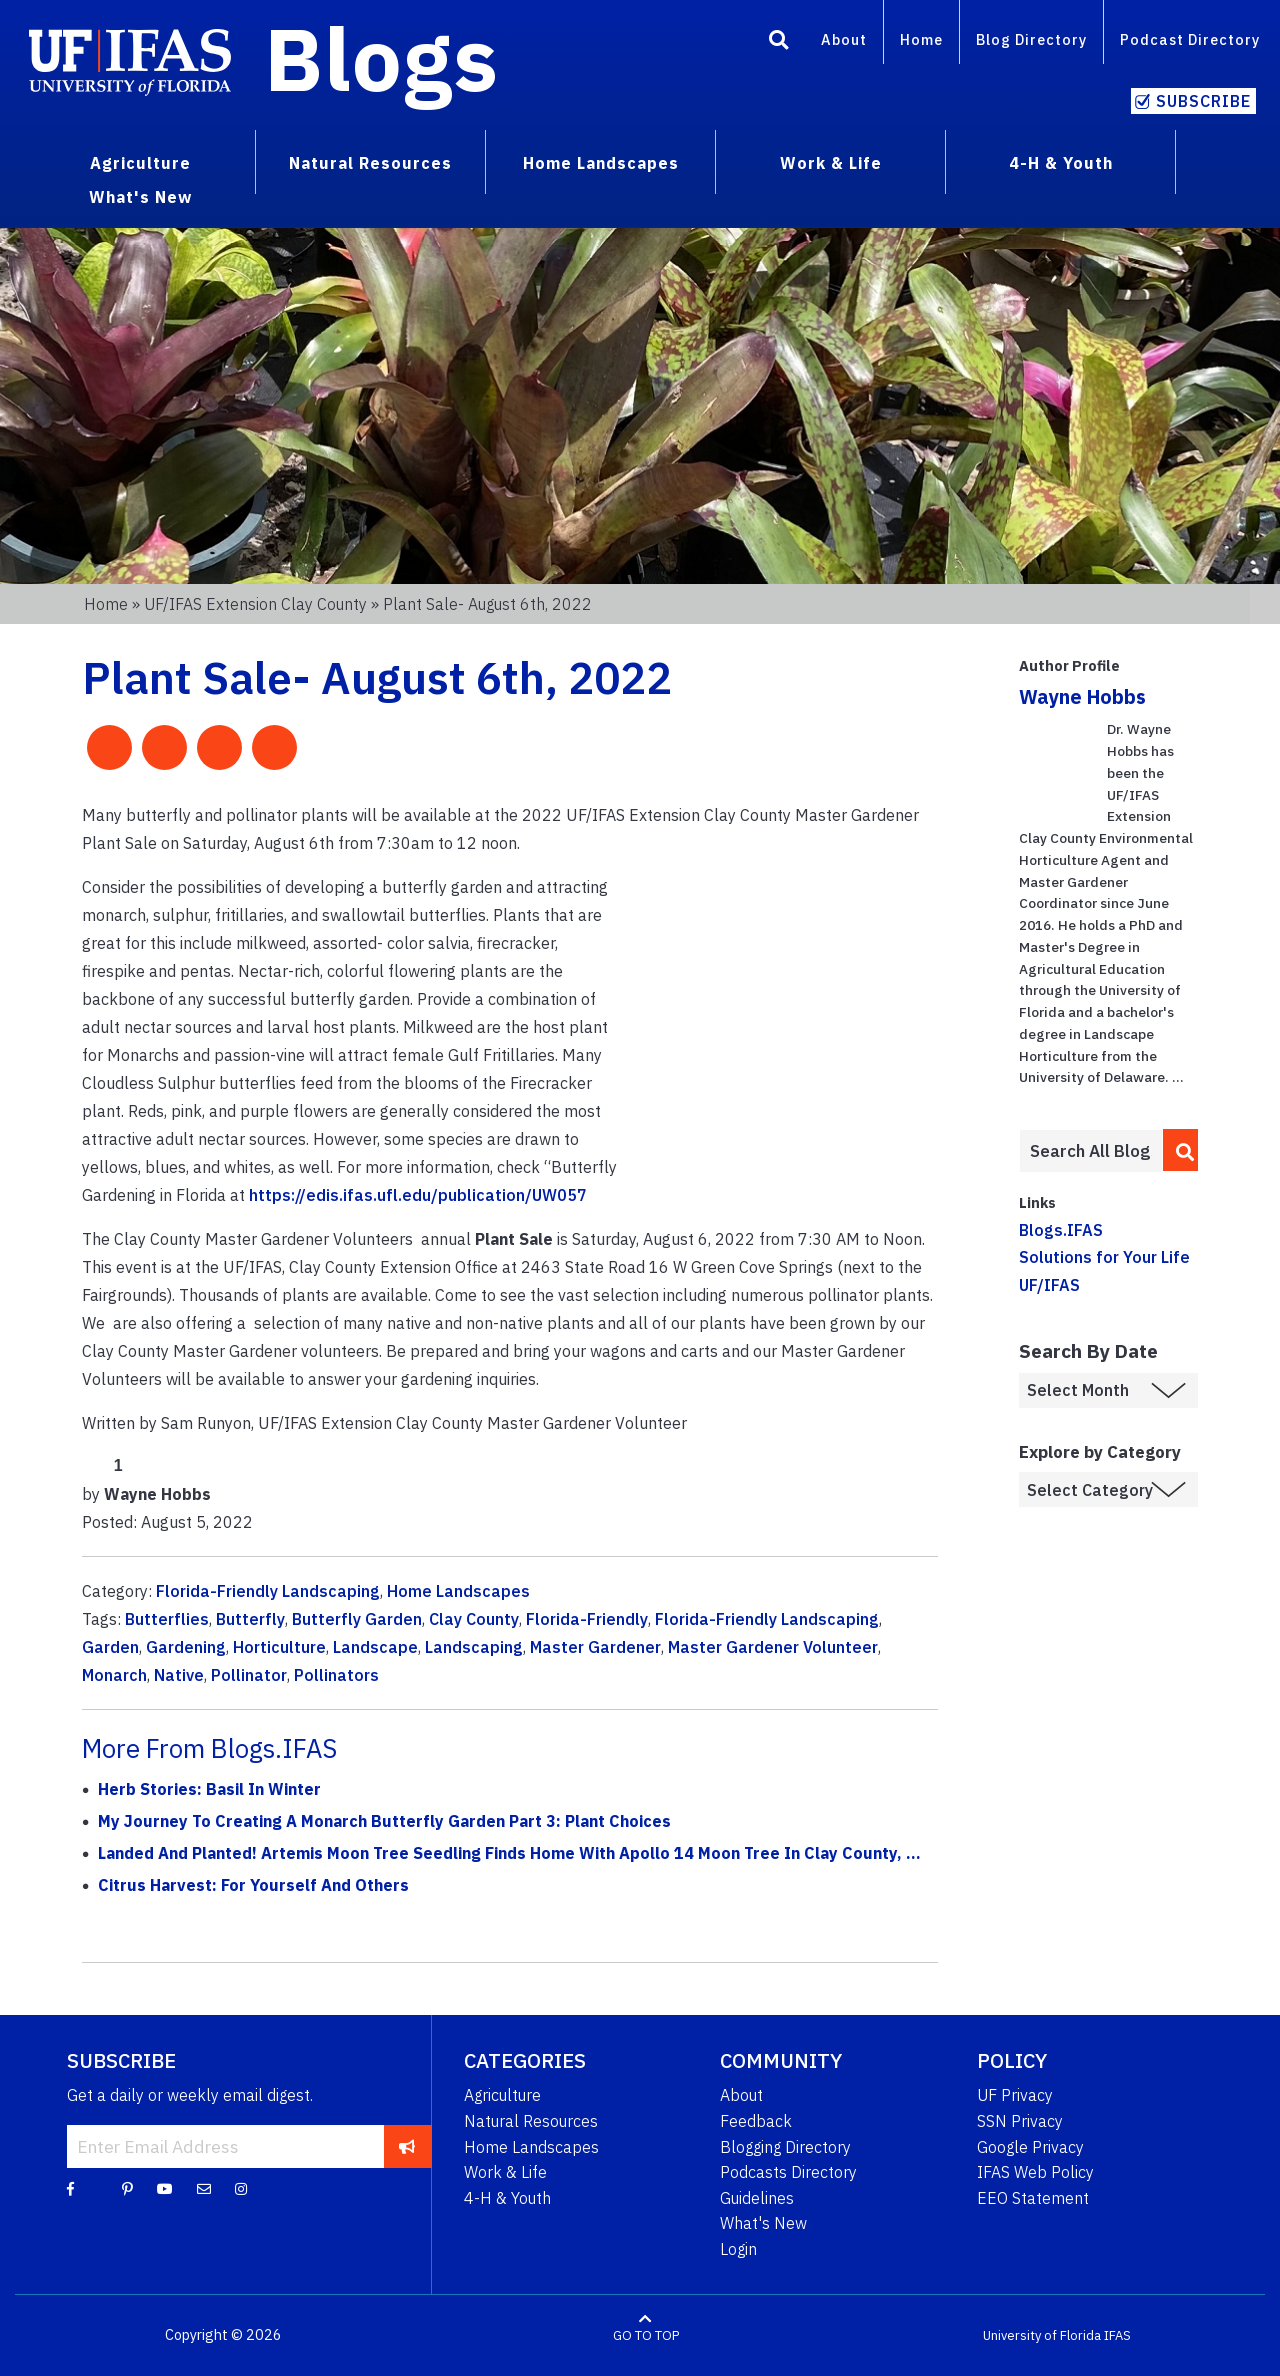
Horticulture (279, 1647)
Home (921, 39)
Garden (110, 1647)
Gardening (186, 1647)
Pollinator (249, 1675)
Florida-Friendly (587, 1619)
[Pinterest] (127, 2188)
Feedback (756, 2121)
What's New (763, 2223)
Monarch (114, 1675)
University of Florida (1042, 2335)
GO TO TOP (646, 2335)
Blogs (381, 58)
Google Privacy (1030, 2147)
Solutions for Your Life (1104, 1257)
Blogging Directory (785, 2147)
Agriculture (502, 2095)
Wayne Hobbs (1082, 696)
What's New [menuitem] (140, 197)
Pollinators (336, 1675)
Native (179, 1675)
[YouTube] (165, 2188)
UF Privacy (1015, 2095)
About (844, 39)
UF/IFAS (1049, 1285)
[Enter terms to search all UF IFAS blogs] (1090, 1151)
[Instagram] (241, 2188)
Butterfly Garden (357, 1619)
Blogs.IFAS (1061, 1230)
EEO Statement (1033, 2198)
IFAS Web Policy (1035, 2172)
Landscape (375, 1647)
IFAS (1117, 2335)
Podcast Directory (1190, 39)
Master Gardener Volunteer (773, 1647)
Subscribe (1203, 101)
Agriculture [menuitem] (140, 163)
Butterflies (167, 1619)
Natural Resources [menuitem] (370, 163)
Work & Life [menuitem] (831, 163)
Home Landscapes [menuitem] (601, 163)
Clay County (474, 1619)
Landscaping (474, 1647)
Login (738, 2249)
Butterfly (250, 1619)
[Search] (779, 43)
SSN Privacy (1020, 2121)
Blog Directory (1031, 39)
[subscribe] (407, 2146)
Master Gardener (595, 1647)
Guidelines (757, 2198)
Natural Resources (531, 2121)
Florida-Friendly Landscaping (268, 1591)
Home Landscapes (458, 1591)
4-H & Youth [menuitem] (1061, 163)
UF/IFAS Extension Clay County (255, 604)
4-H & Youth (507, 2198)
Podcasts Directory (788, 2172)
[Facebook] (70, 2188)
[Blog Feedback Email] (204, 2188)
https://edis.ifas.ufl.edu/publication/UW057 (418, 1195)
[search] (1181, 1150)
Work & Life (505, 2172)
